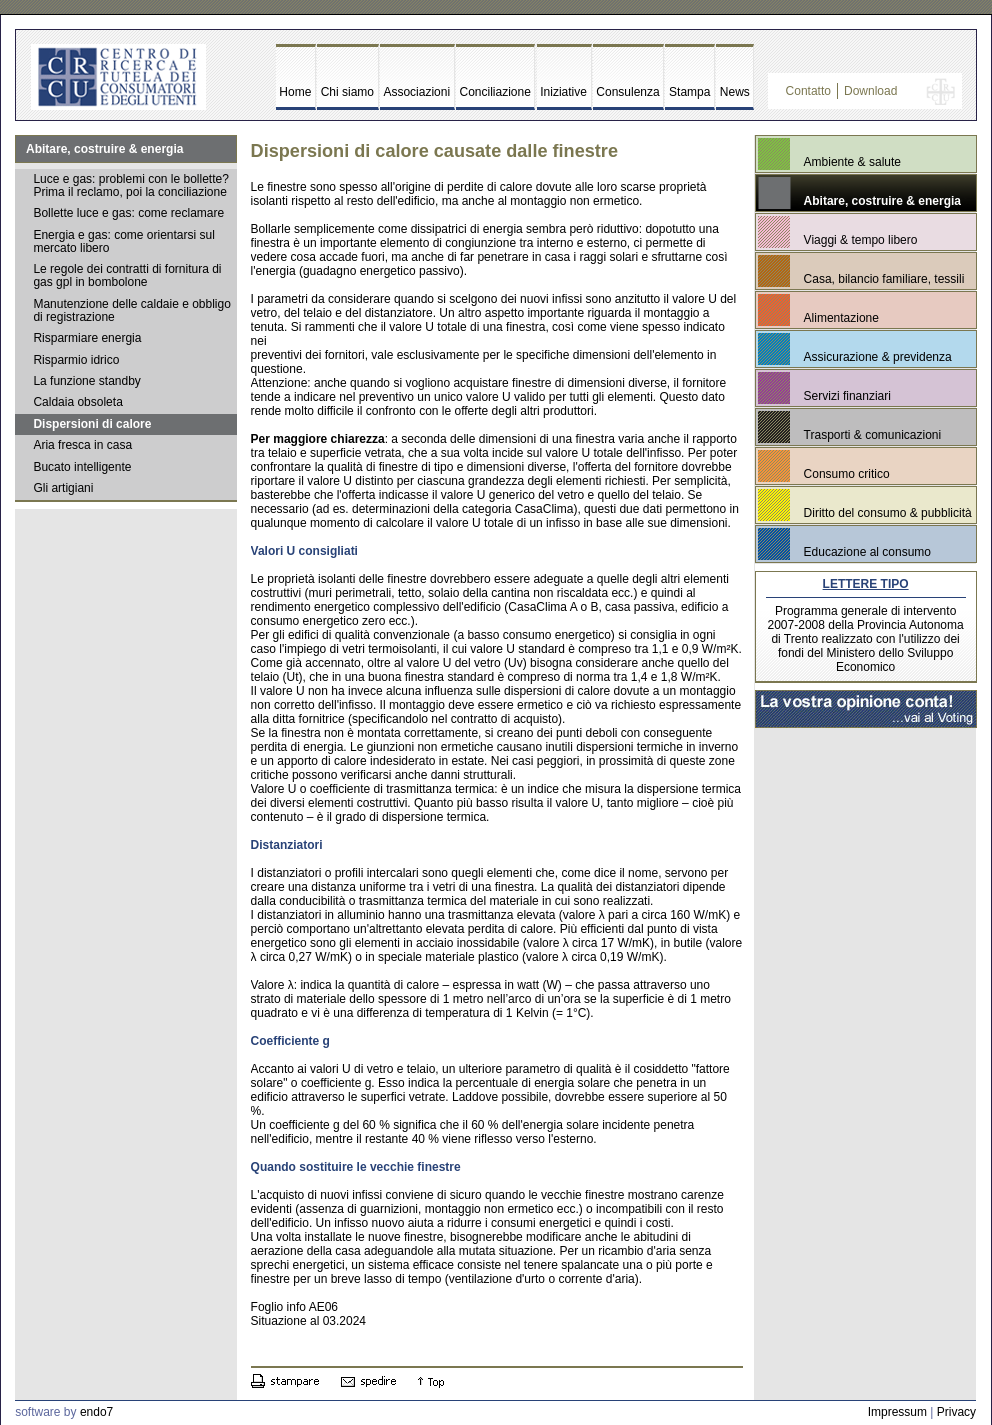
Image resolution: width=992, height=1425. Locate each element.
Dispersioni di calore (92, 424)
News (735, 92)
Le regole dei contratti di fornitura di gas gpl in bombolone (127, 275)
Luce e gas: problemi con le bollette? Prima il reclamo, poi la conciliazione (130, 185)
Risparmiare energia (87, 338)
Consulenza (627, 92)
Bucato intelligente (82, 467)
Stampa (689, 92)
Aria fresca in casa (82, 445)
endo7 (96, 1412)
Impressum (897, 1412)
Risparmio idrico (76, 360)
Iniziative (563, 92)
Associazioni (416, 92)
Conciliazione (495, 92)
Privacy (956, 1412)
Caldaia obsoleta (77, 402)
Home (295, 92)
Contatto (808, 91)
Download (870, 91)
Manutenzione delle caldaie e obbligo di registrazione (131, 310)
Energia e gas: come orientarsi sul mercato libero (123, 241)
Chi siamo (347, 92)
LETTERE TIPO (866, 584)
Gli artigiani (63, 488)
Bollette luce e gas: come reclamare (128, 213)
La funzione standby (86, 381)
